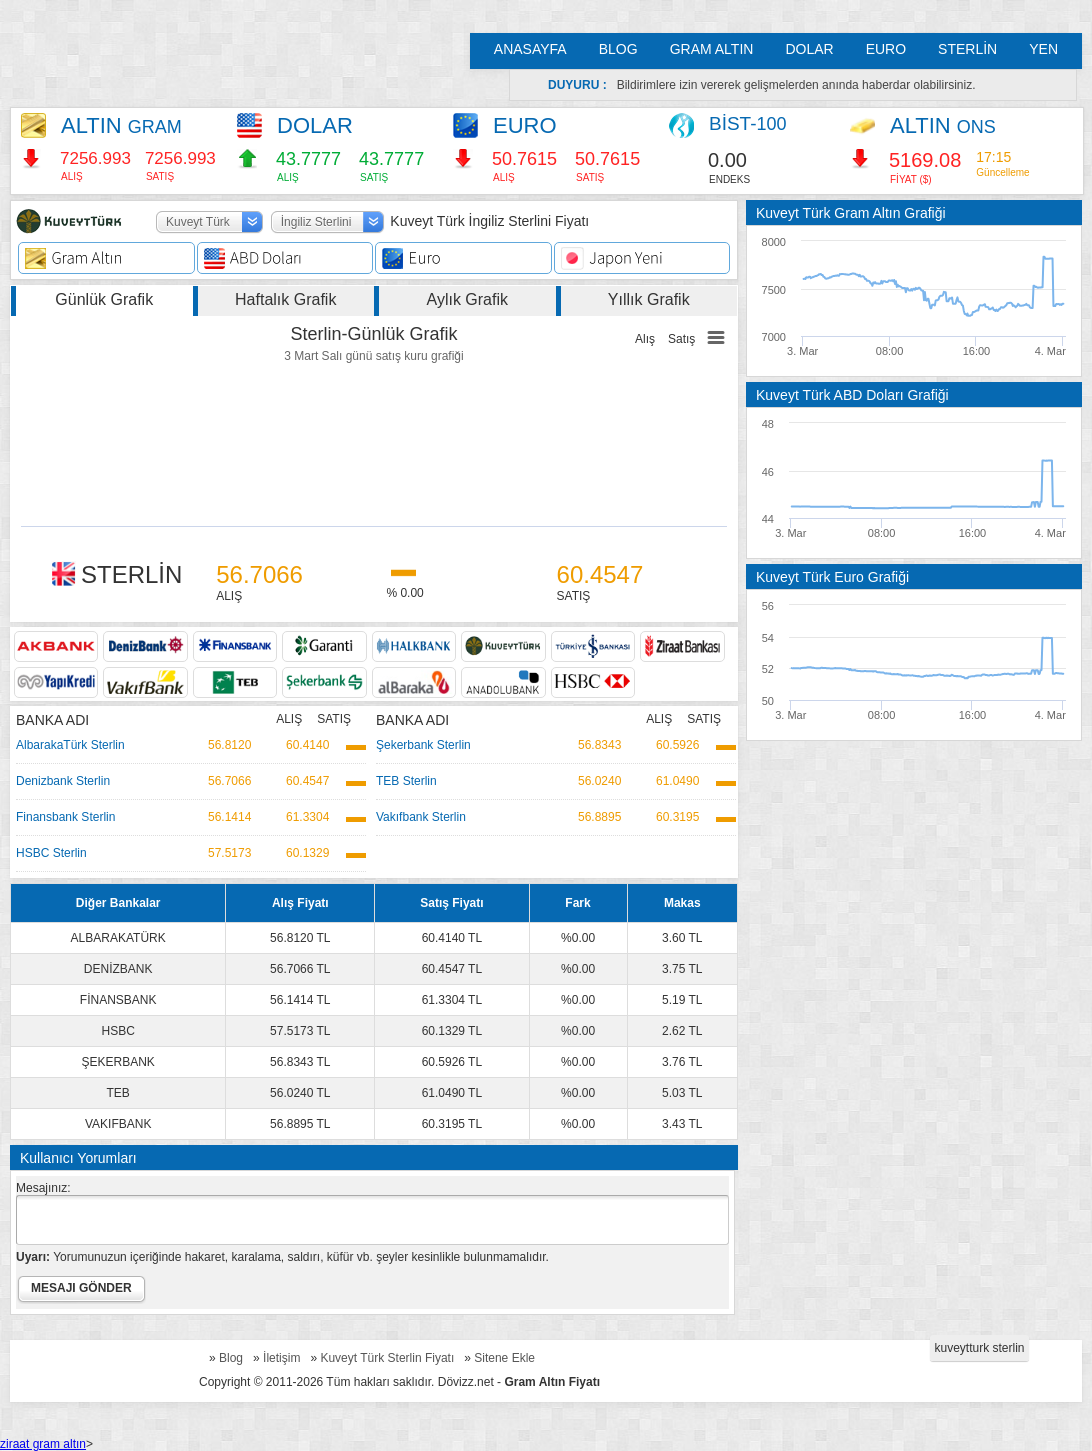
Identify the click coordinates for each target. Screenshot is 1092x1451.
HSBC (118, 1031)
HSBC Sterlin (51, 853)
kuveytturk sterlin (979, 1348)
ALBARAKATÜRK (118, 938)
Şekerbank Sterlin (423, 745)
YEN (1043, 49)
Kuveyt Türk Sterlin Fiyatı (387, 1358)
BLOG (618, 49)
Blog (231, 1358)
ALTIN (121, 125)
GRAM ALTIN (712, 49)
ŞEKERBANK (118, 1062)
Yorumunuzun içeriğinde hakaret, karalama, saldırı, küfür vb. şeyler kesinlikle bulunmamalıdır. (282, 1257)
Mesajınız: (43, 1188)
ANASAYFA (530, 49)
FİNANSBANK (118, 1000)
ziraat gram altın (43, 1444)
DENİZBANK (118, 969)
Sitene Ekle (504, 1358)
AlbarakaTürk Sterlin (70, 745)
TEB (118, 1093)
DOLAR (809, 49)
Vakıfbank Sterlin (421, 817)
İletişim (281, 1358)
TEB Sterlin (406, 781)
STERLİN (967, 49)
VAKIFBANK (118, 1124)
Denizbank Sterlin (63, 781)
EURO (886, 49)
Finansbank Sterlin (65, 817)
